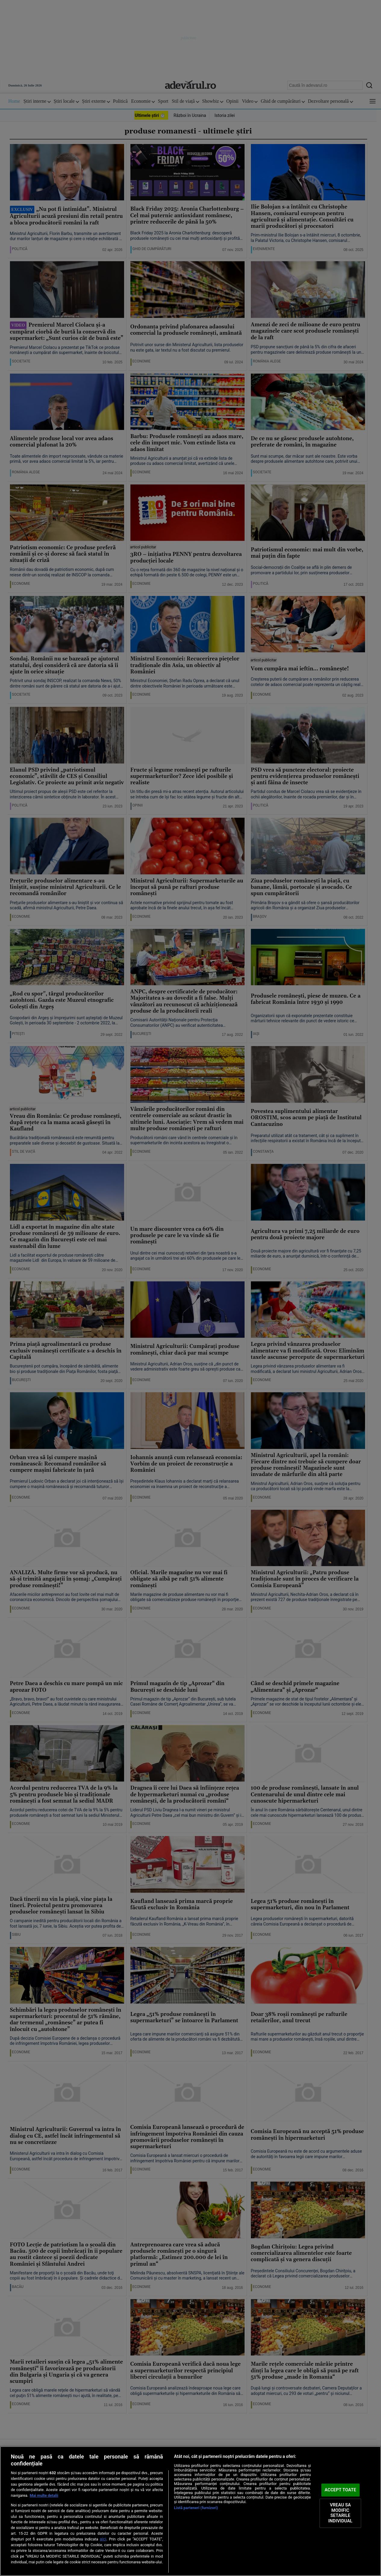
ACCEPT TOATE (340, 2490)
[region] (190, 2511)
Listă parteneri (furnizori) (196, 2507)
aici (103, 2539)
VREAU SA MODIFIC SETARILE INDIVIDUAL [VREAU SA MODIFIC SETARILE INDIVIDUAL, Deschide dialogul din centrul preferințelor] (340, 2513)
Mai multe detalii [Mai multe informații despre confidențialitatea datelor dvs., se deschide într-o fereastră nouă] (44, 2495)
